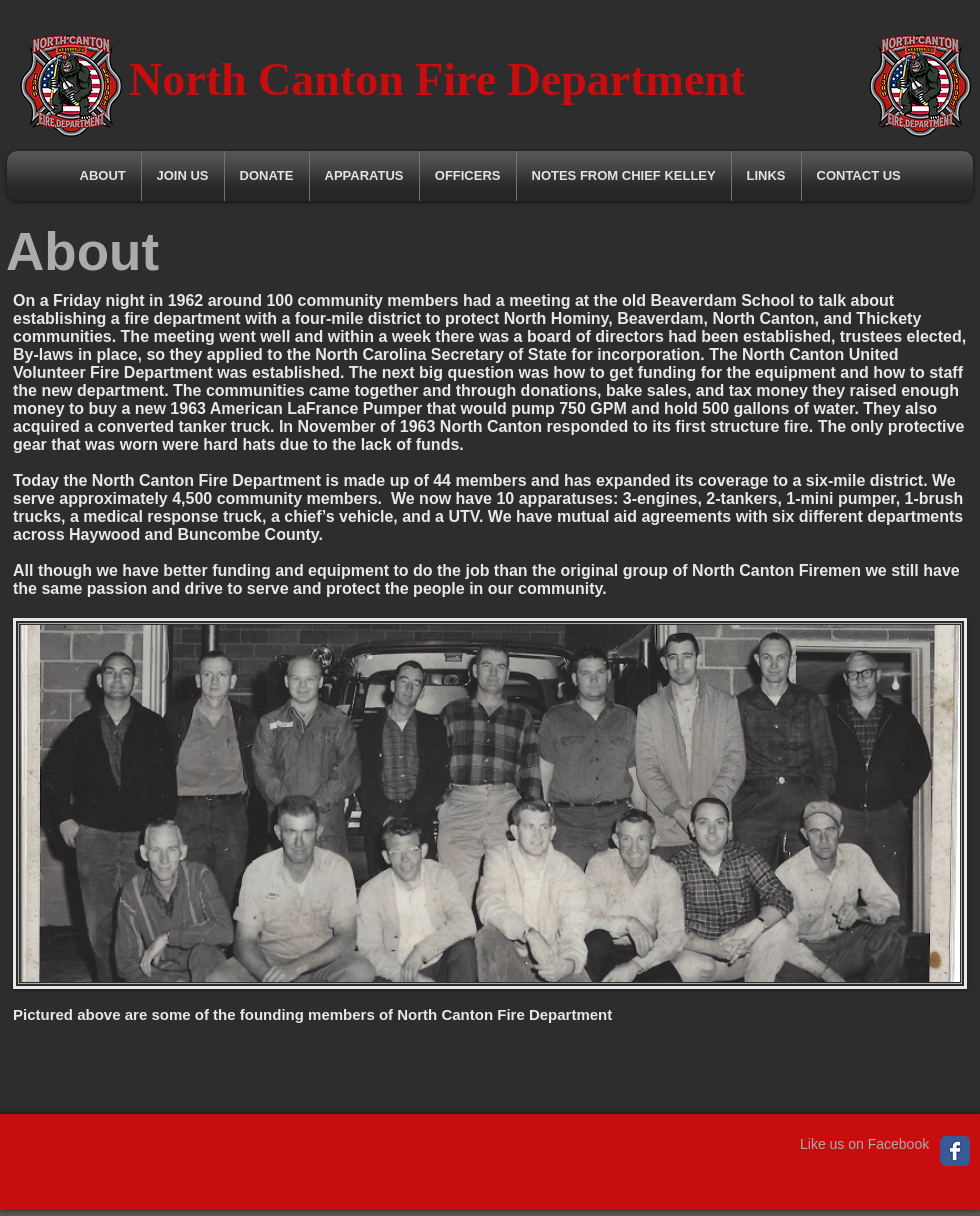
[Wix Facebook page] (955, 1151)
